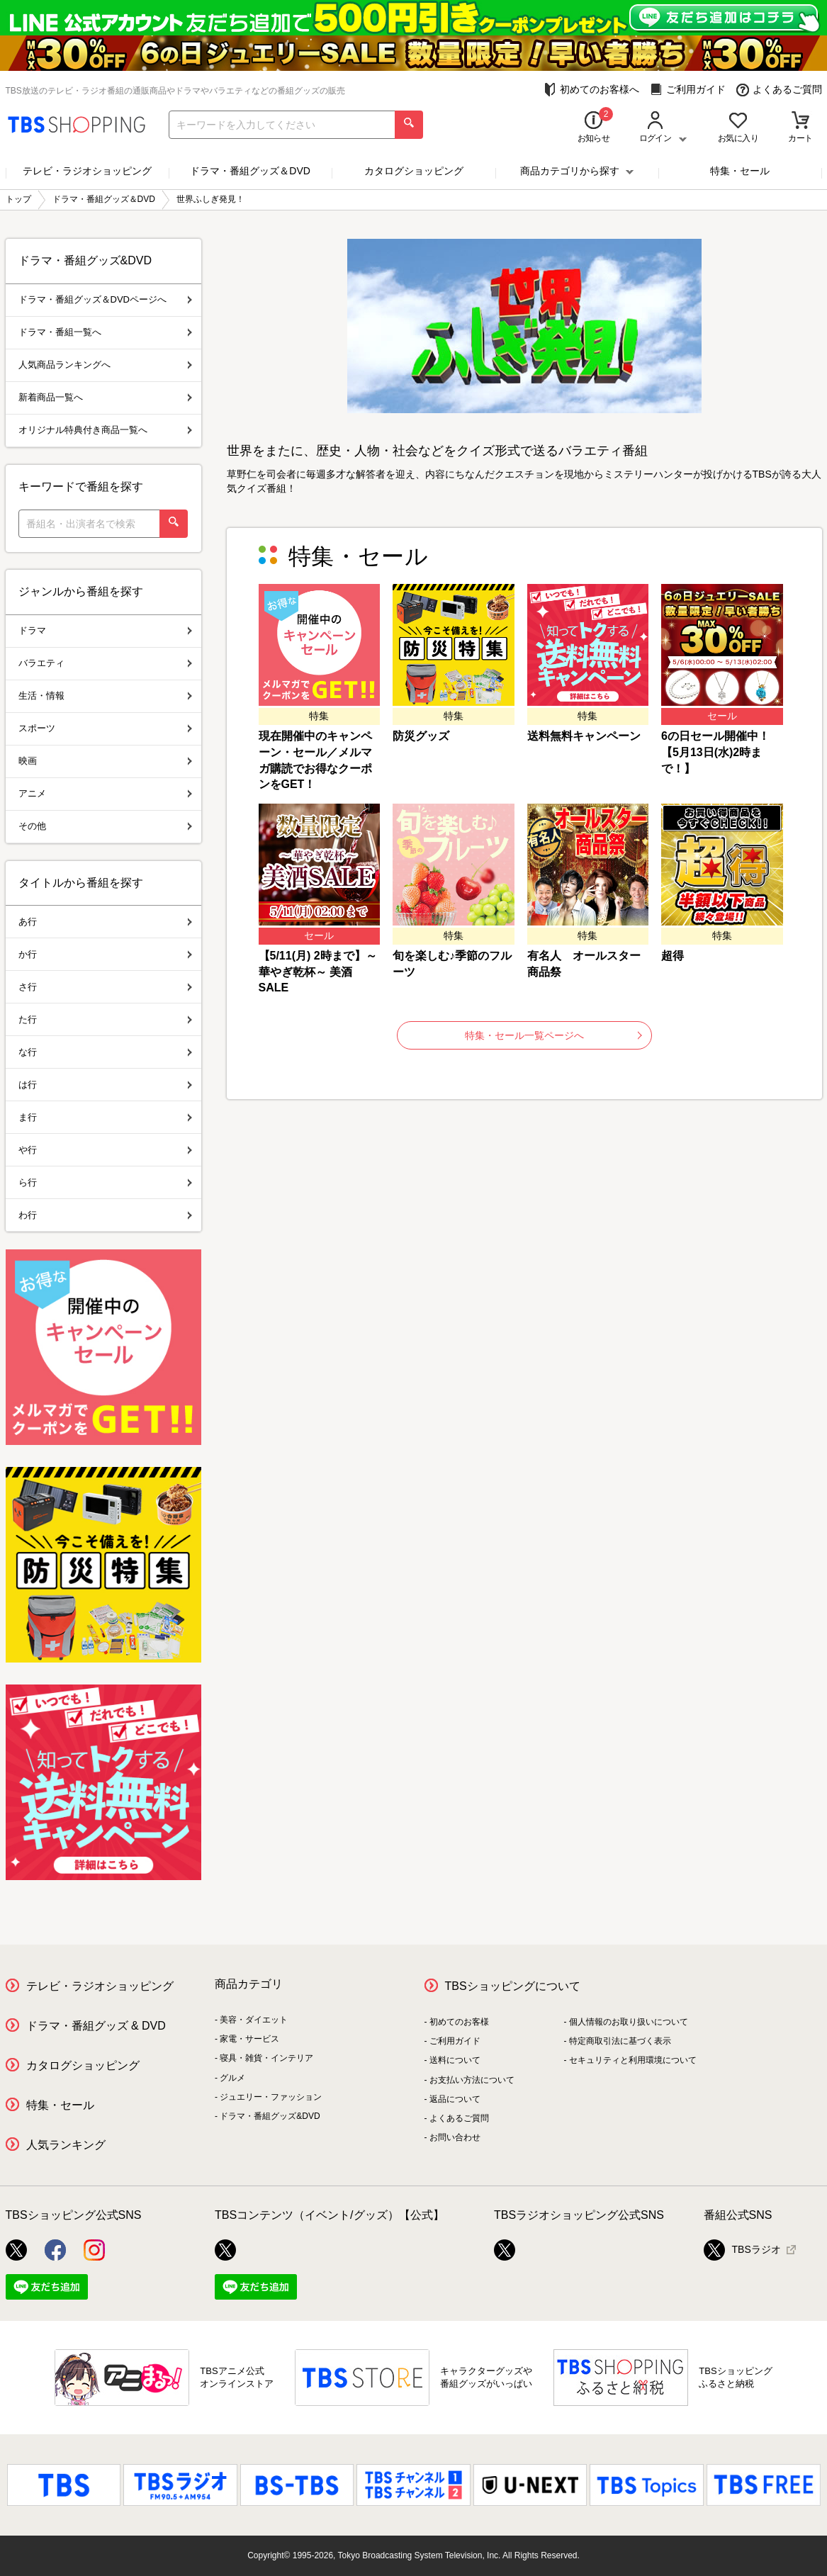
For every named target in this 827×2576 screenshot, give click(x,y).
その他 (105, 826)
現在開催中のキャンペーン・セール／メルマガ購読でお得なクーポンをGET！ (315, 760)
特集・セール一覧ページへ (553, 1035)
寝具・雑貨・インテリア (266, 2058)
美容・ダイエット (254, 2020)
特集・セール (740, 170)
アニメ (105, 793)
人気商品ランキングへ (105, 364)
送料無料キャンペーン (584, 736)
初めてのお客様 (459, 2022)
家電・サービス (249, 2039)
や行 (105, 1149)
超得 (672, 956)
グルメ (232, 2078)
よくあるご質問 (779, 89)
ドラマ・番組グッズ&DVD (270, 2116)
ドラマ (105, 630)
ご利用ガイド (688, 89)
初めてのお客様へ (591, 89)
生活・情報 (105, 695)
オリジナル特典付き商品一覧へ (105, 429)
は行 (105, 1084)
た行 (105, 1019)
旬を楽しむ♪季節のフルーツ (452, 964)
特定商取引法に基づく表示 (620, 2041)
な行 (105, 1052)
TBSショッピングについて (512, 1986)
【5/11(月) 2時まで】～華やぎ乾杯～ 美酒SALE (318, 972)
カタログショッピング (413, 170)
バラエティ (105, 663)
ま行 (105, 1117)
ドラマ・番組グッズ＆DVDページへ (105, 299)
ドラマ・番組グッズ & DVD (96, 2026)
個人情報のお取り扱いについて (628, 2022)
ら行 (105, 1182)
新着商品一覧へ (105, 397)
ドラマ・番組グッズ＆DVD (250, 170)
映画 (105, 760)
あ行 (105, 921)
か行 (105, 954)
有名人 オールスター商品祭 (584, 964)
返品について (454, 2099)
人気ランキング (66, 2145)
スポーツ (105, 728)
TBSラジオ (742, 2250)
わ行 (105, 1215)
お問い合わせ (454, 2137)
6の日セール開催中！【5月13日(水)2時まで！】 (715, 752)
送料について (454, 2060)
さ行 (105, 987)
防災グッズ (421, 736)
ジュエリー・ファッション (271, 2097)
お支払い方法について (471, 2080)
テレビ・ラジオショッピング (87, 170)
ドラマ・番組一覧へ (105, 332)
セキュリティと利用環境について (633, 2060)
